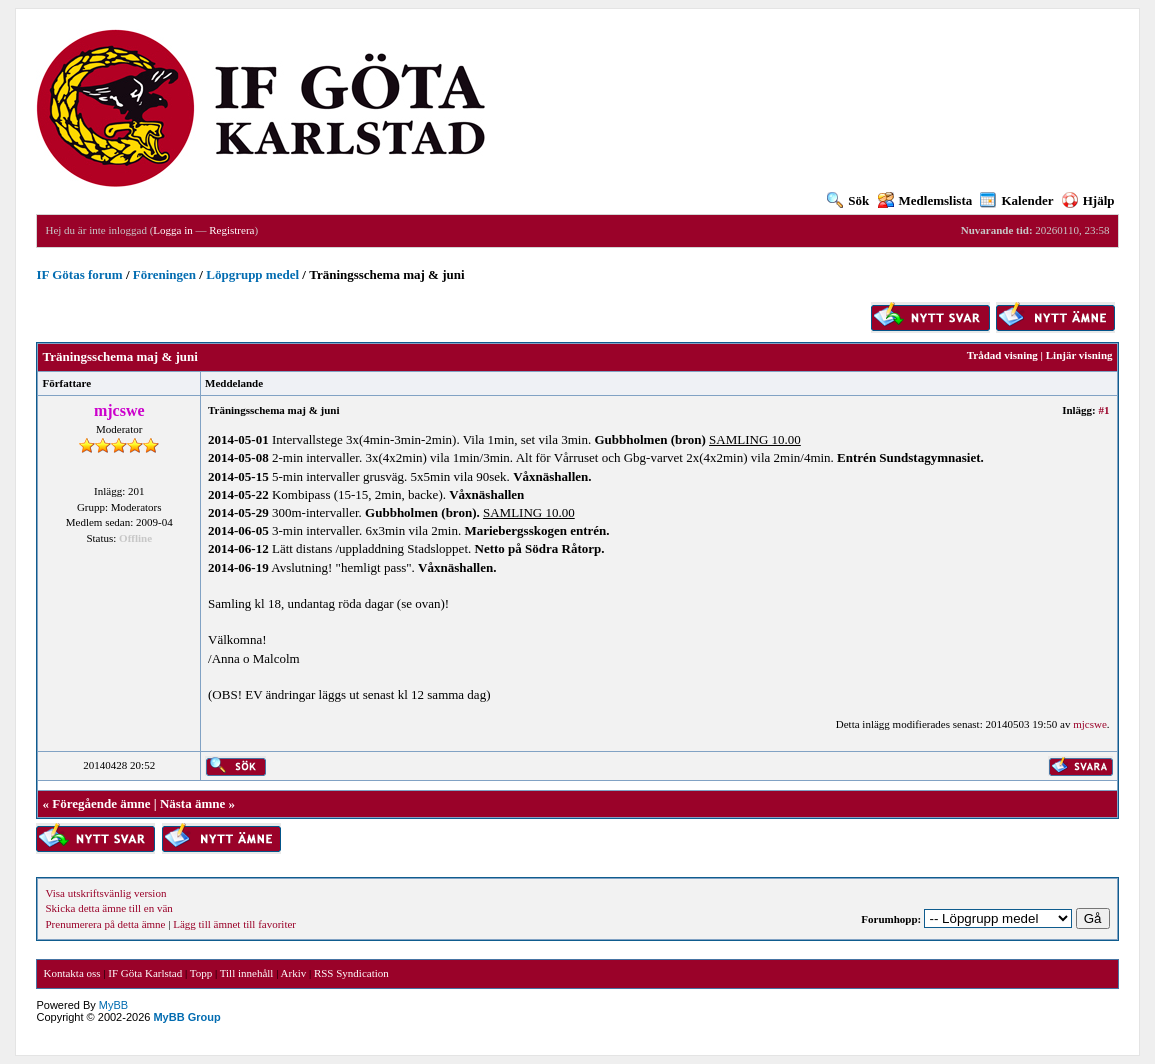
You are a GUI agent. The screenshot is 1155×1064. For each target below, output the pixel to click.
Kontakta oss (71, 973)
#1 (1104, 410)
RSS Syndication (351, 973)
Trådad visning (1002, 355)
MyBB (113, 1005)
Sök (848, 200)
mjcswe (1090, 724)
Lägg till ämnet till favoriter (234, 924)
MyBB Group (186, 1017)
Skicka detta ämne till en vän (108, 908)
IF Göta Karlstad (145, 973)
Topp (201, 973)
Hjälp (1088, 200)
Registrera (231, 230)
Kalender (1016, 200)
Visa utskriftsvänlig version (105, 893)
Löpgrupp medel (252, 274)
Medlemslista (925, 200)
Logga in (172, 230)
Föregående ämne (101, 803)
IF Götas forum (79, 274)
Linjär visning (1079, 355)
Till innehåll (247, 973)
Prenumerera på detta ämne (105, 924)
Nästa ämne (192, 803)
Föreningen (164, 274)
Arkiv (294, 973)
